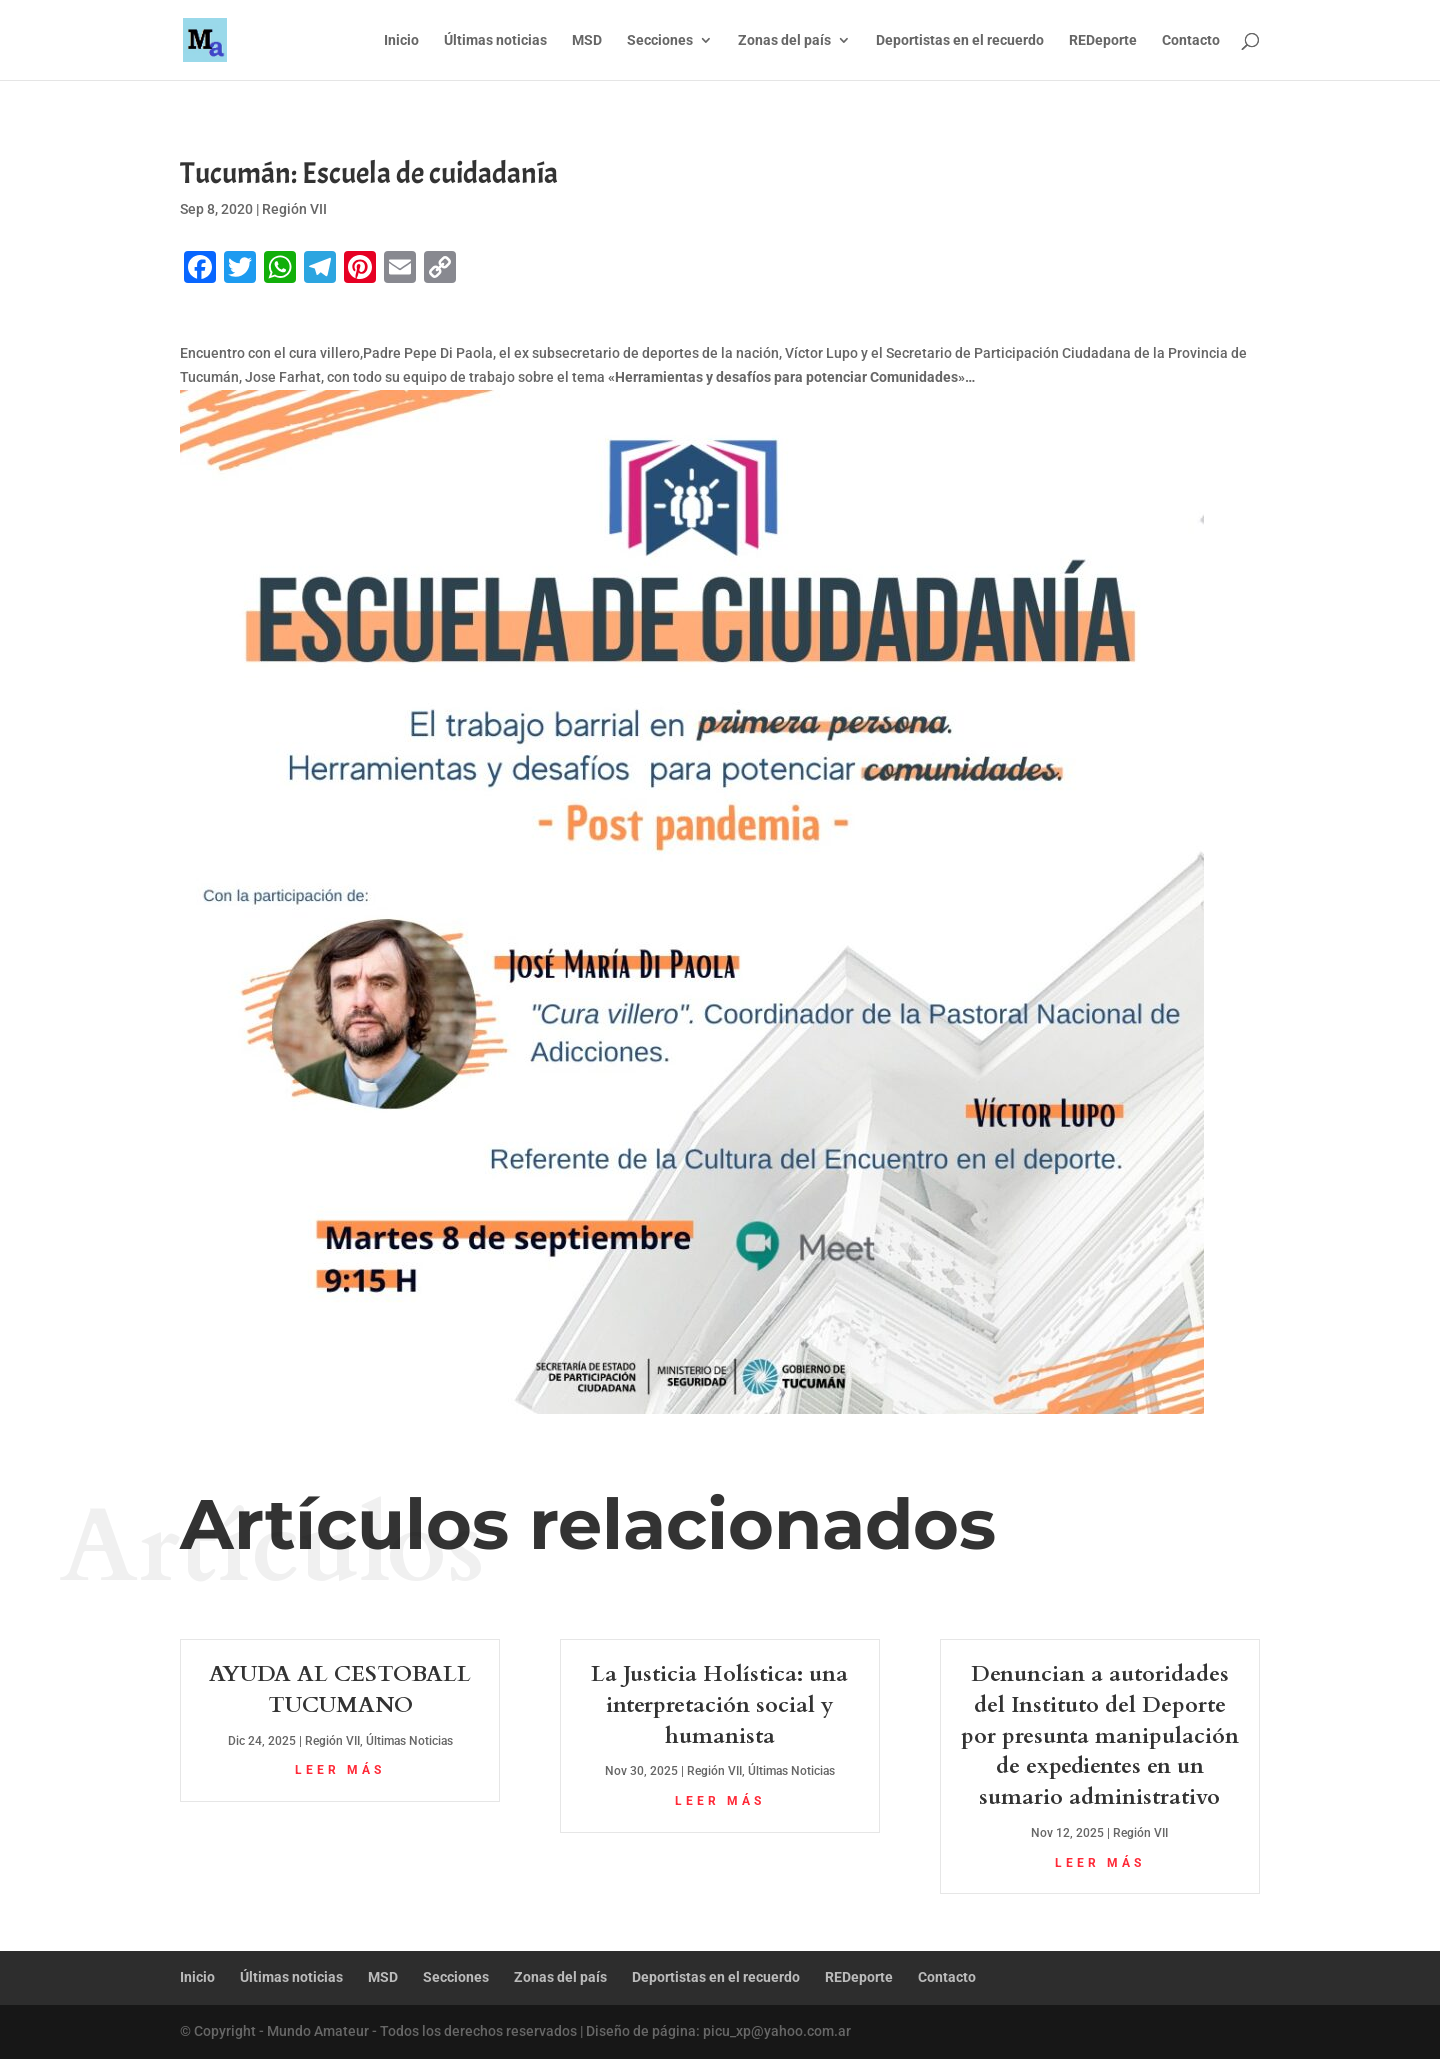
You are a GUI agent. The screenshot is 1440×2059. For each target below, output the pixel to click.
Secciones (660, 40)
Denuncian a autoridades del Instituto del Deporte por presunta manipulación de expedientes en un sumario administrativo (1100, 1735)
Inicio (401, 40)
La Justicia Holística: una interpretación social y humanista (719, 1705)
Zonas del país (784, 40)
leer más (340, 1770)
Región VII (294, 209)
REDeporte (1103, 40)
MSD (587, 40)
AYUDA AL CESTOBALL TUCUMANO (340, 1689)
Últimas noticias (495, 40)
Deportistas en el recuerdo (960, 40)
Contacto (1191, 40)
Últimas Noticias (409, 1741)
